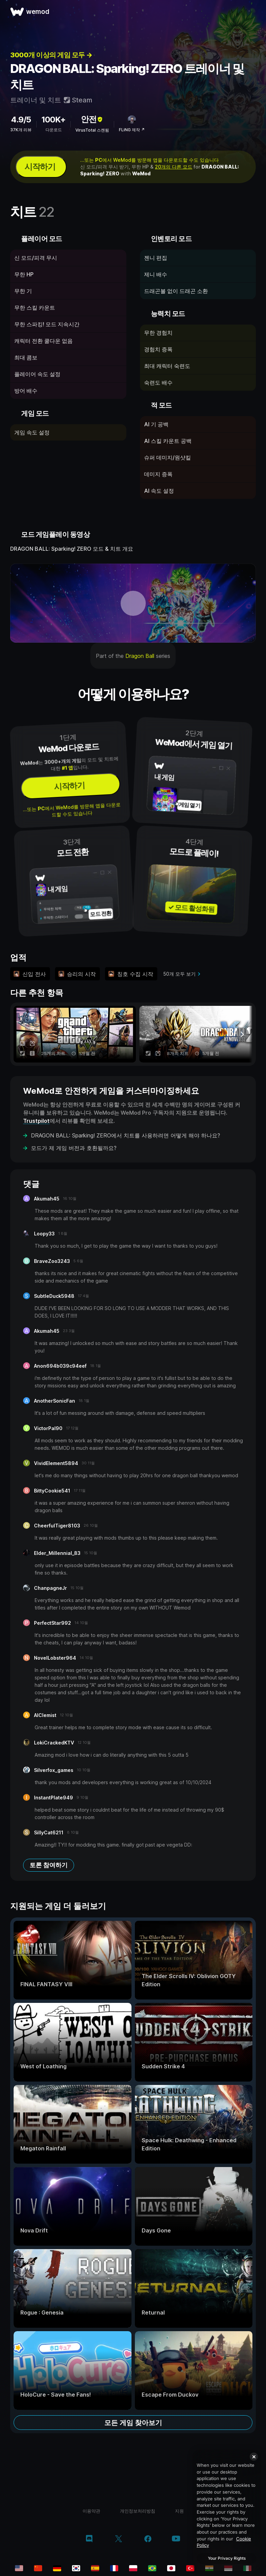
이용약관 (91, 2511)
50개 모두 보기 (179, 974)
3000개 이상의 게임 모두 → (51, 55)
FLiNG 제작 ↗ (132, 129)
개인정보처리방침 (137, 2511)
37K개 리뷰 (21, 129)
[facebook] (148, 2539)
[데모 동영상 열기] (133, 603)
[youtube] (176, 2539)
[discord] (89, 2539)
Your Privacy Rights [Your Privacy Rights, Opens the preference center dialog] (227, 2558)
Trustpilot (36, 1120)
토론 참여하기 (49, 1865)
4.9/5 (21, 119)
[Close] (254, 2457)
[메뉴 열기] (253, 11)
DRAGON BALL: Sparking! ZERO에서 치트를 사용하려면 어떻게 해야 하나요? (125, 1135)
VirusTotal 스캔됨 (92, 130)
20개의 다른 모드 (173, 167)
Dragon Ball (139, 655)
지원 (179, 2511)
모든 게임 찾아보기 (133, 2423)
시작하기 (39, 167)
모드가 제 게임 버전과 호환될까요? (74, 1148)
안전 (92, 119)
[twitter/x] (118, 2539)
